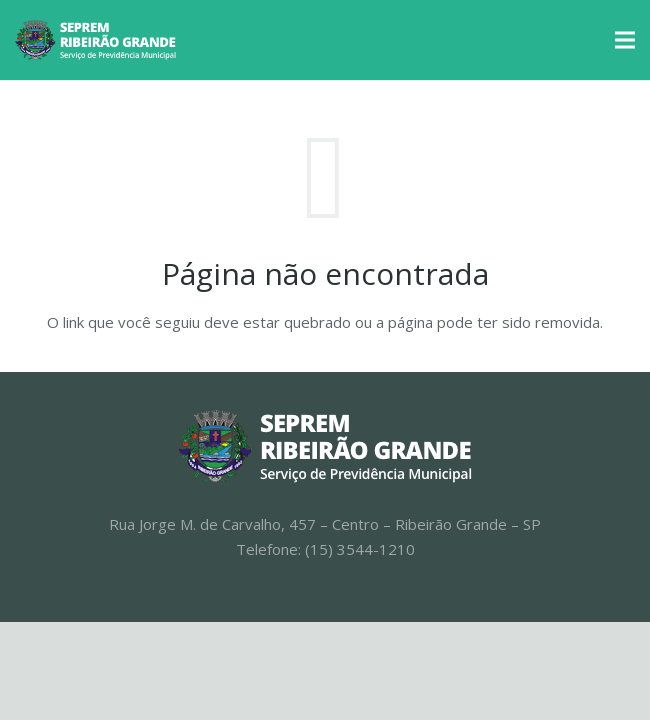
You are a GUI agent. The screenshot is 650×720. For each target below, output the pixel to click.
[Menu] (625, 40)
